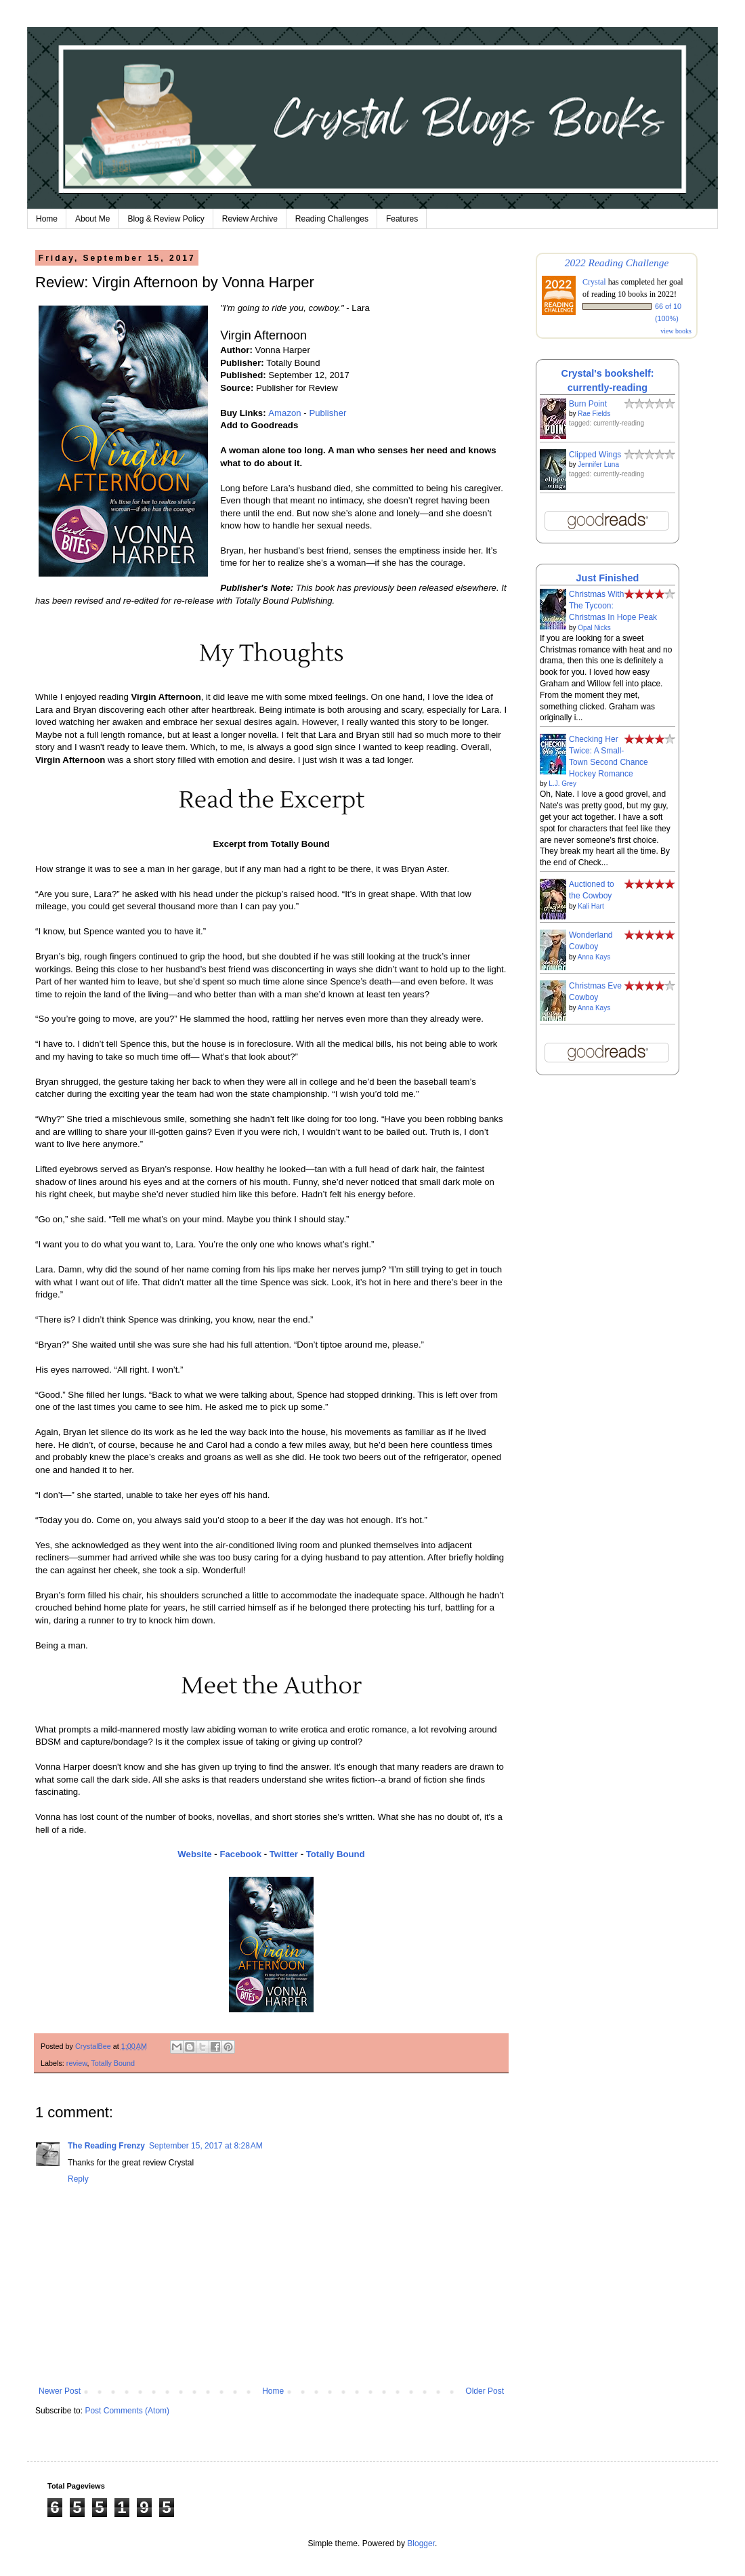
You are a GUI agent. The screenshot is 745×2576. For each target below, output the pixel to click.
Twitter (284, 1854)
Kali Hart (590, 906)
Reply (78, 2179)
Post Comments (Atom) (127, 2410)
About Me (92, 219)
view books (675, 331)
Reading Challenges (331, 219)
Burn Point (588, 404)
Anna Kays (594, 957)
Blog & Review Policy (165, 219)
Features (402, 219)
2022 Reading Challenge (617, 262)
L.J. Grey (562, 783)
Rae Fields (594, 413)
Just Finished (607, 578)
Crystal (594, 282)
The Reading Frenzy (106, 2146)
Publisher (327, 413)
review (76, 2063)
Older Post (484, 2391)
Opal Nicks (594, 627)
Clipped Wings (595, 454)
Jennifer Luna (598, 464)
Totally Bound (335, 1854)
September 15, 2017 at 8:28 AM (206, 2146)
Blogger (421, 2543)
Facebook (240, 1854)
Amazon (284, 413)
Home (47, 219)
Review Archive (250, 219)
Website (194, 1854)
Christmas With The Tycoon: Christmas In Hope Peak (613, 605)
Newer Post (60, 2391)
